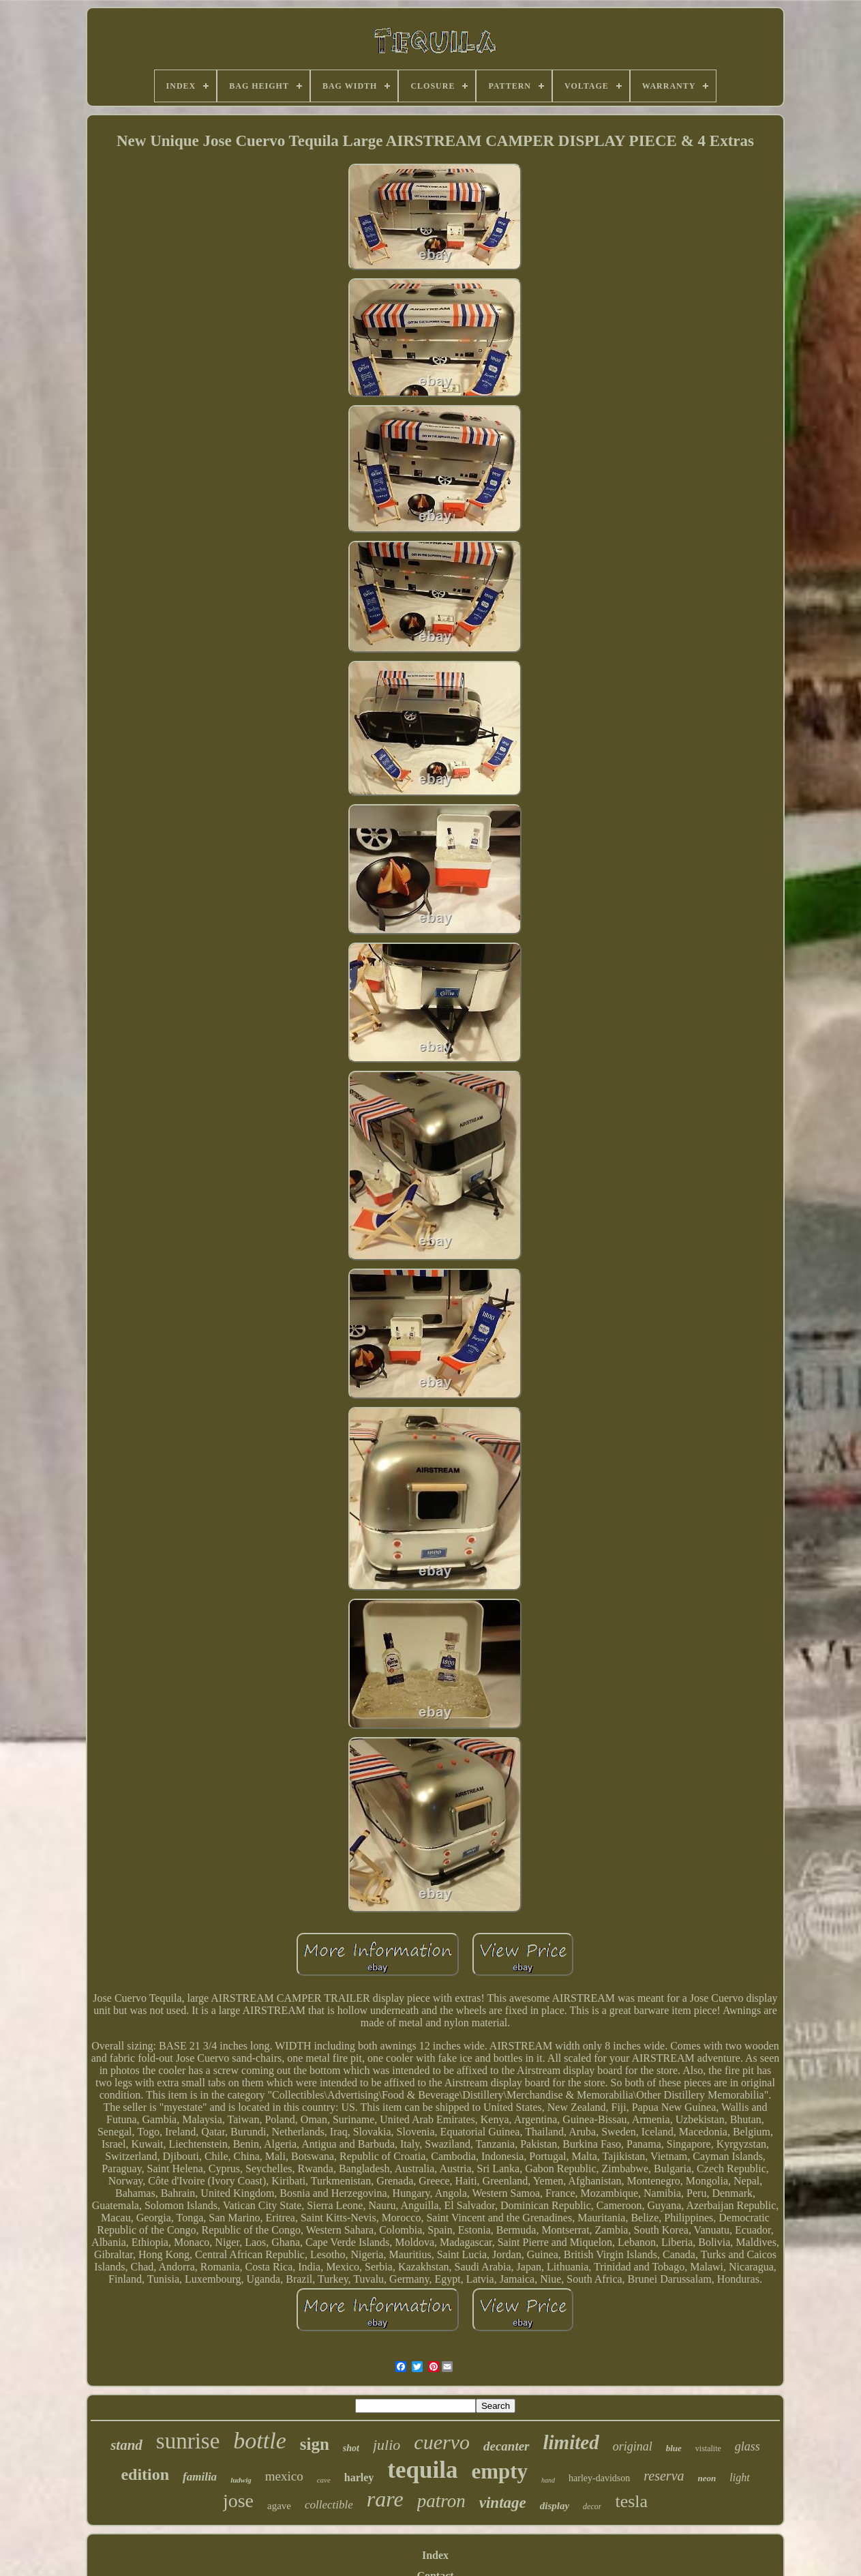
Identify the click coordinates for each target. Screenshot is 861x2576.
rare (385, 2499)
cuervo (442, 2442)
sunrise (188, 2441)
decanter (506, 2446)
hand (548, 2480)
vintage (502, 2502)
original (632, 2446)
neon (707, 2478)
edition (145, 2474)
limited (571, 2442)
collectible (329, 2504)
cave (324, 2480)
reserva (664, 2475)
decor (592, 2506)
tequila (422, 2470)
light (739, 2477)
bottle (259, 2440)
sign (314, 2444)
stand (126, 2445)
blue (674, 2448)
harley (359, 2477)
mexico (284, 2476)
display (554, 2505)
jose (238, 2500)
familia (200, 2476)
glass (747, 2446)
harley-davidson (599, 2478)
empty (499, 2471)
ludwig (241, 2480)
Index (435, 2555)
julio (386, 2444)
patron (441, 2501)
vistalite (708, 2448)
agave (279, 2505)
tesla (631, 2501)
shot (351, 2448)
